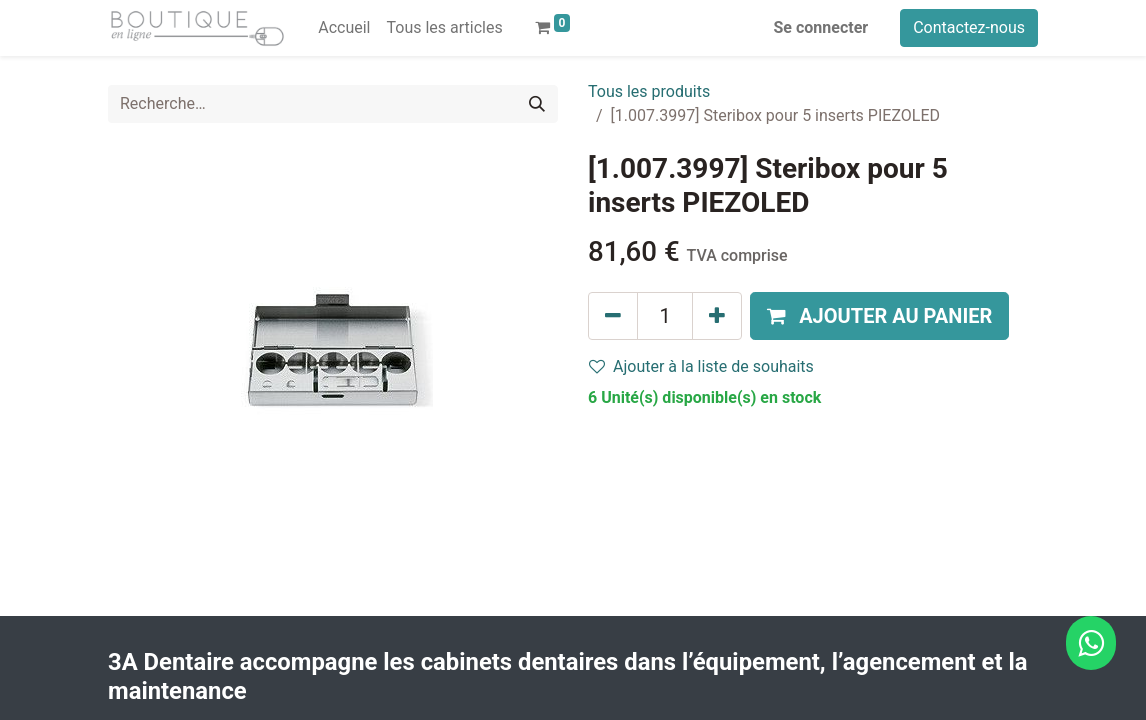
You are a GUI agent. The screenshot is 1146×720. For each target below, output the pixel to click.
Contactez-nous (969, 27)
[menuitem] (344, 28)
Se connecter (821, 27)
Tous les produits (649, 91)
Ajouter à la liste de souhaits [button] (701, 366)
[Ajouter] (717, 316)
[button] (879, 316)
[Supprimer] (613, 316)
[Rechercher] (537, 104)
